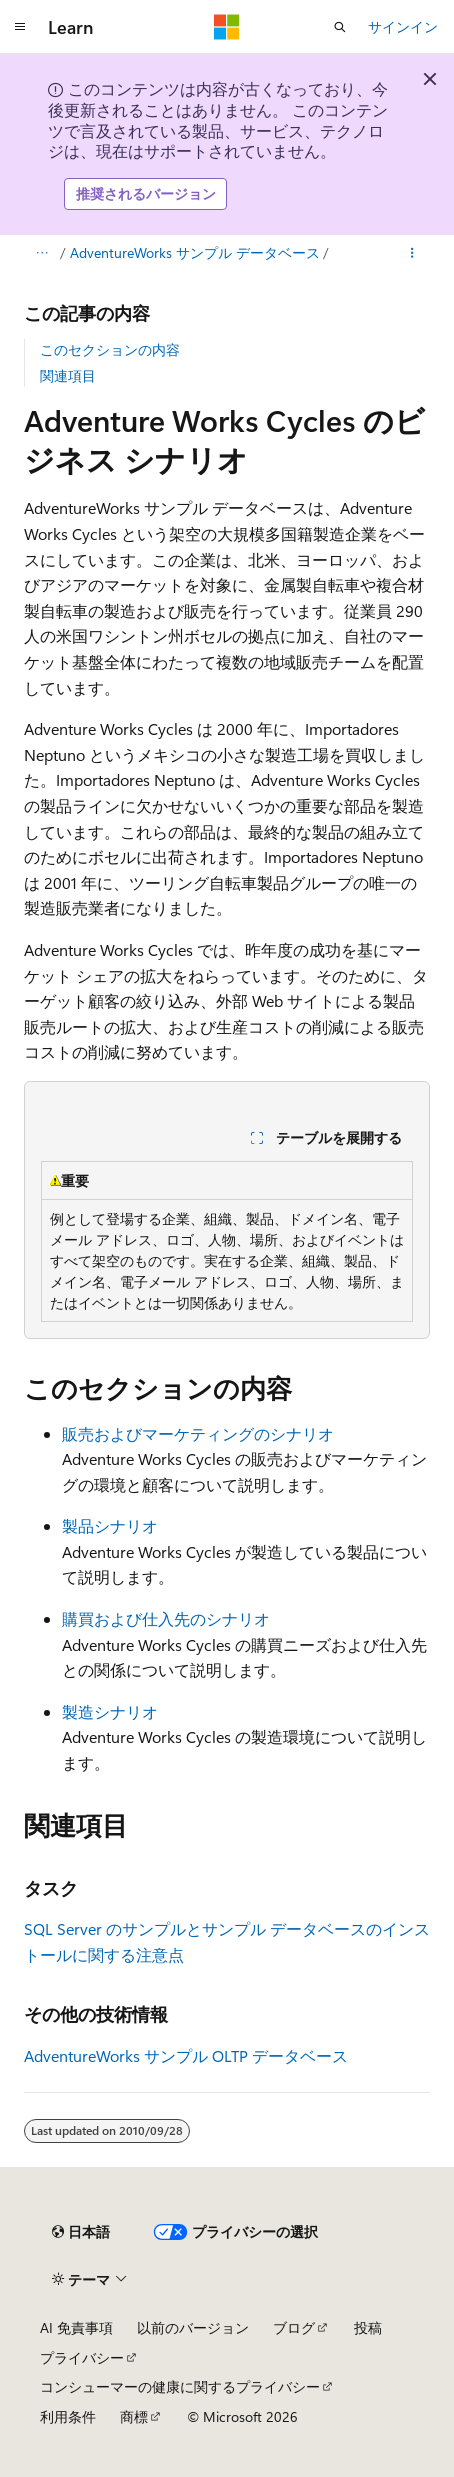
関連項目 (68, 375)
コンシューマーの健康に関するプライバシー (180, 2386)
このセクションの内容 (110, 349)
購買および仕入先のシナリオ (166, 1618)
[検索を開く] (340, 27)
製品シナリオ (110, 1525)
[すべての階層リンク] (41, 253)
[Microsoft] (227, 27)
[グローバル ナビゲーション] (20, 27)
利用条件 (68, 2416)
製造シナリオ (110, 1711)
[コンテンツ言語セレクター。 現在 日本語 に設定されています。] (81, 2232)
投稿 (368, 2327)
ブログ (294, 2327)
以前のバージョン (193, 2327)
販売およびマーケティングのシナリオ (198, 1433)
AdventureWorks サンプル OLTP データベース (186, 2055)
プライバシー (82, 2357)
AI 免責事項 (76, 2327)
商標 (134, 2416)
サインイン (403, 26)
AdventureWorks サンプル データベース (195, 252)
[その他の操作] (412, 253)
